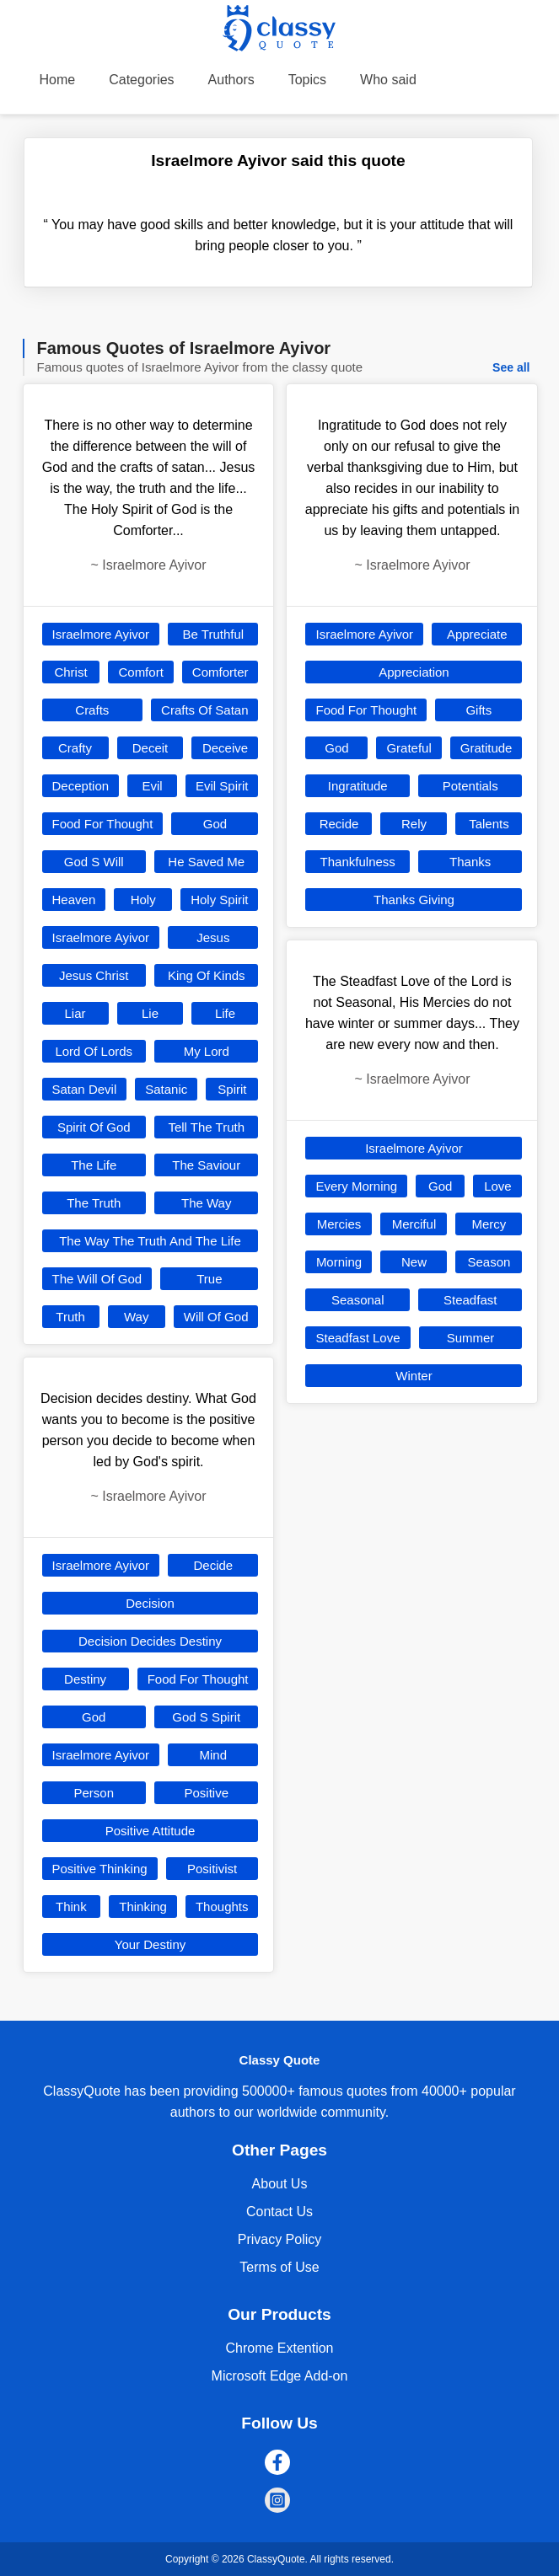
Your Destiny (150, 1944)
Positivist (212, 1868)
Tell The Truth (206, 1127)
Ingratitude (358, 786)
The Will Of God (97, 1279)
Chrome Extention (279, 2348)
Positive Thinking (100, 1868)
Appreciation (414, 672)
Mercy (489, 1224)
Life (225, 1013)
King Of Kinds (206, 975)
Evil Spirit (222, 786)
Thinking (143, 1906)
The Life (93, 1165)
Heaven (74, 899)
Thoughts (222, 1906)
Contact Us (279, 2211)
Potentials (470, 786)
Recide (339, 824)
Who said (388, 79)
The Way (206, 1203)
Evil (152, 786)
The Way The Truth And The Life (150, 1241)
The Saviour (206, 1165)
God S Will (94, 861)
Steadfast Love (357, 1338)
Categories (141, 79)
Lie (150, 1013)
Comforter (220, 672)
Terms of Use (279, 2267)
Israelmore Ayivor (101, 634)
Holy (143, 899)
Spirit (232, 1089)
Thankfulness (357, 861)
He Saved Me (206, 861)
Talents (489, 824)
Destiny (85, 1679)
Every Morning (356, 1186)
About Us (280, 2184)
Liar (75, 1013)
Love (498, 1186)
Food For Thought (102, 824)
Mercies (339, 1224)
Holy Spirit (219, 899)
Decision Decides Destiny (150, 1641)
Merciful (414, 1224)
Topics (307, 79)
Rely (414, 824)
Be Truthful (214, 634)
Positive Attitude (150, 1831)
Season (489, 1262)
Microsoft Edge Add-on (280, 2376)
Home (58, 79)
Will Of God (216, 1316)
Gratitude (486, 748)
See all (510, 367)
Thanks (470, 861)
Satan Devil (84, 1089)
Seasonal (357, 1300)
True (209, 1279)
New (414, 1262)
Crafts (92, 710)
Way (136, 1316)
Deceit (150, 748)
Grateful (408, 748)
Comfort (140, 672)
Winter (413, 1375)
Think (71, 1906)
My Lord (206, 1051)
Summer (471, 1338)
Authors (231, 79)
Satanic (166, 1089)
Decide (213, 1565)
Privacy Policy (280, 2239)
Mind (214, 1755)
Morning (339, 1262)
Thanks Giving (414, 899)
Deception (81, 786)
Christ (70, 672)
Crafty (75, 748)
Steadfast (470, 1300)
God (215, 824)
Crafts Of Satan (204, 710)
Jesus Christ (94, 975)
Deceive (225, 748)
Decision (150, 1603)
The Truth (94, 1203)
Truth (70, 1316)
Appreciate (477, 634)
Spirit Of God (94, 1127)
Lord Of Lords (93, 1051)
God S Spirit (206, 1717)
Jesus (212, 937)
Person (93, 1793)
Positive (206, 1793)
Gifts (478, 710)
